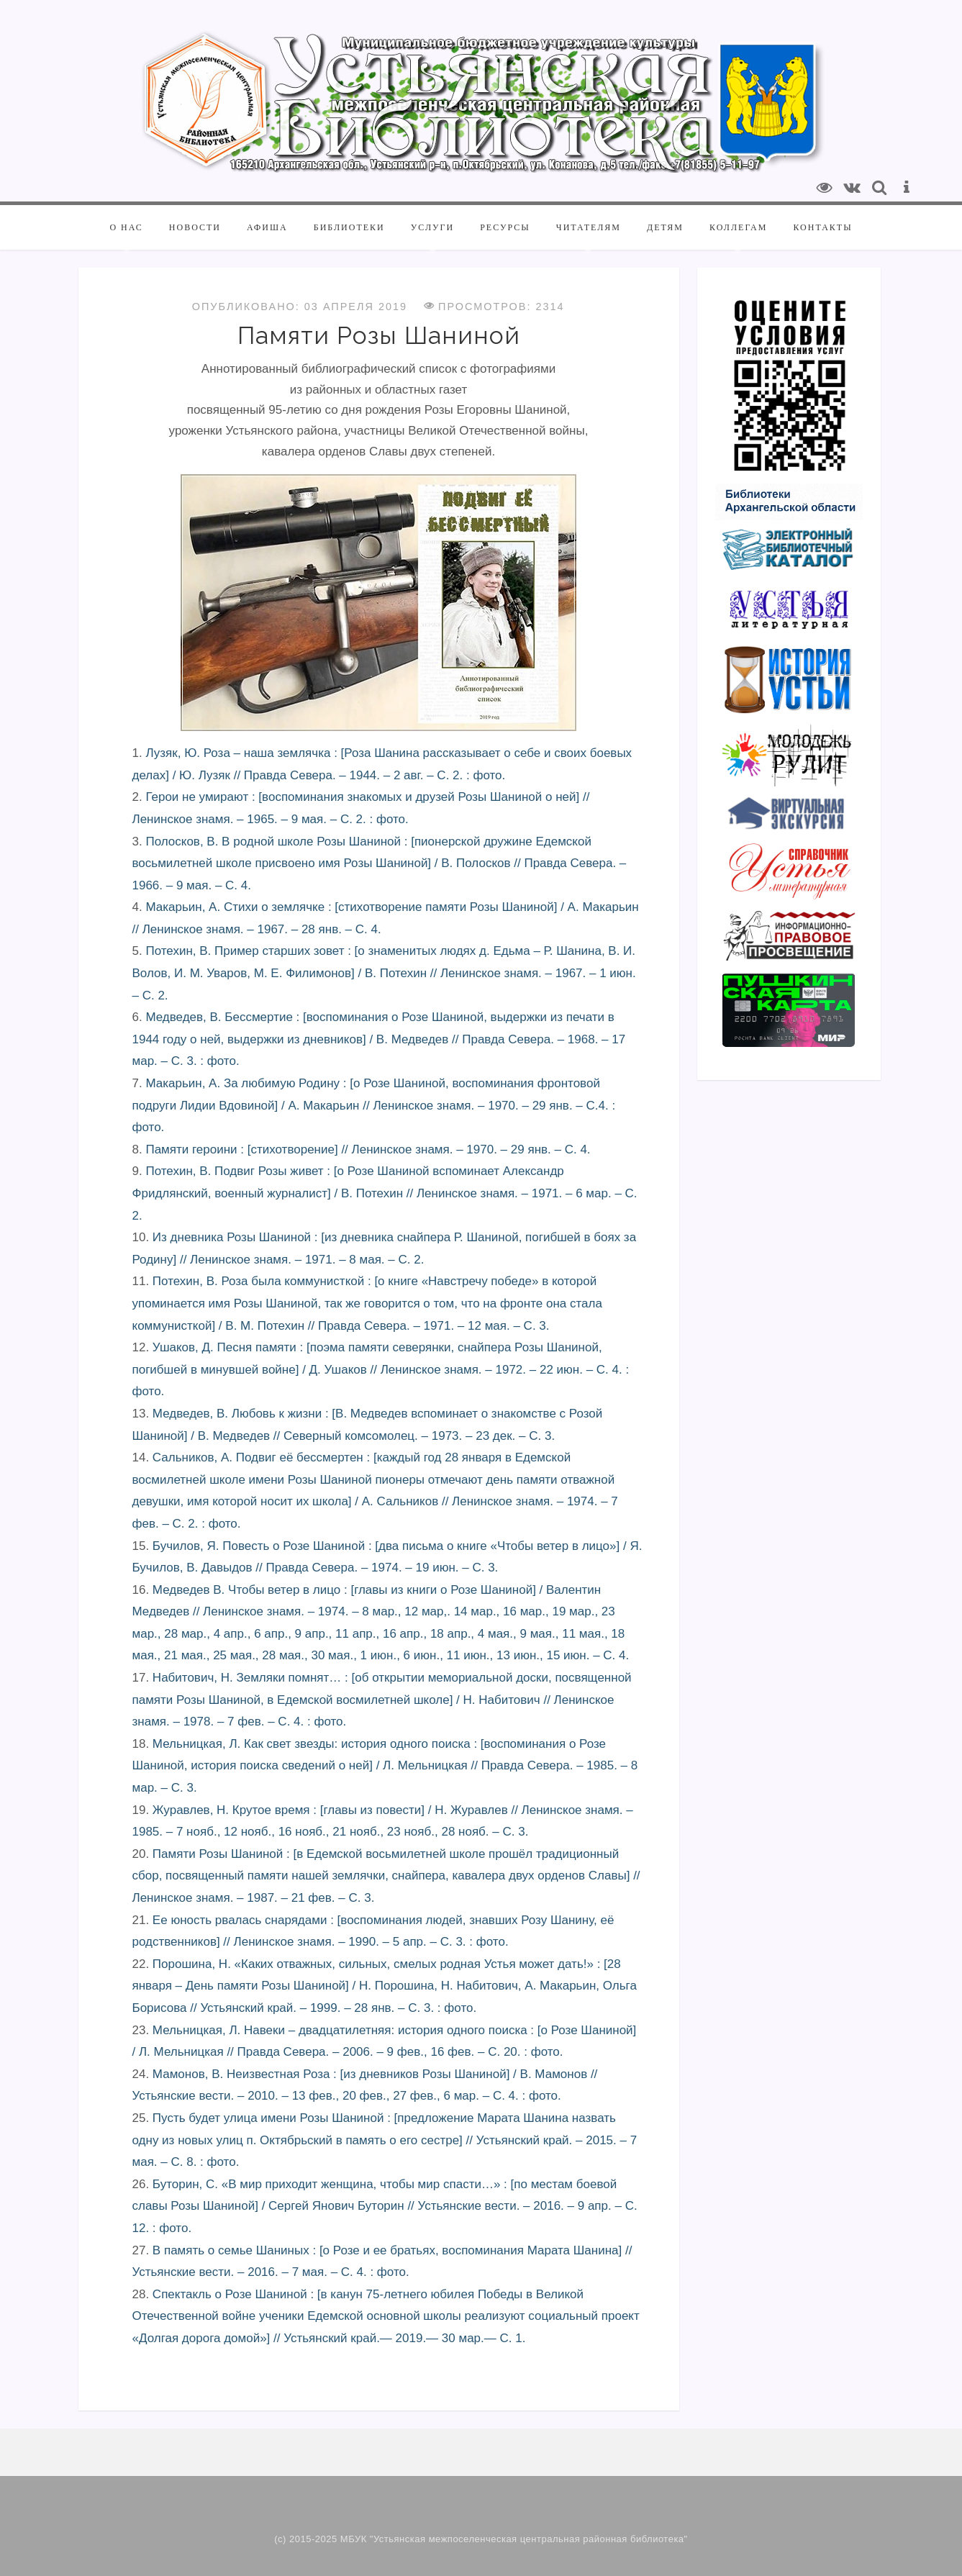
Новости (195, 227)
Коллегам (738, 227)
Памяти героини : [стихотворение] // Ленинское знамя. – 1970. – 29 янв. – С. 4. (367, 1149)
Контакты (822, 227)
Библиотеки (349, 227)
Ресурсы (505, 227)
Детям (665, 227)
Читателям (588, 227)
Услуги (432, 227)
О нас (125, 227)
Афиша (267, 227)
